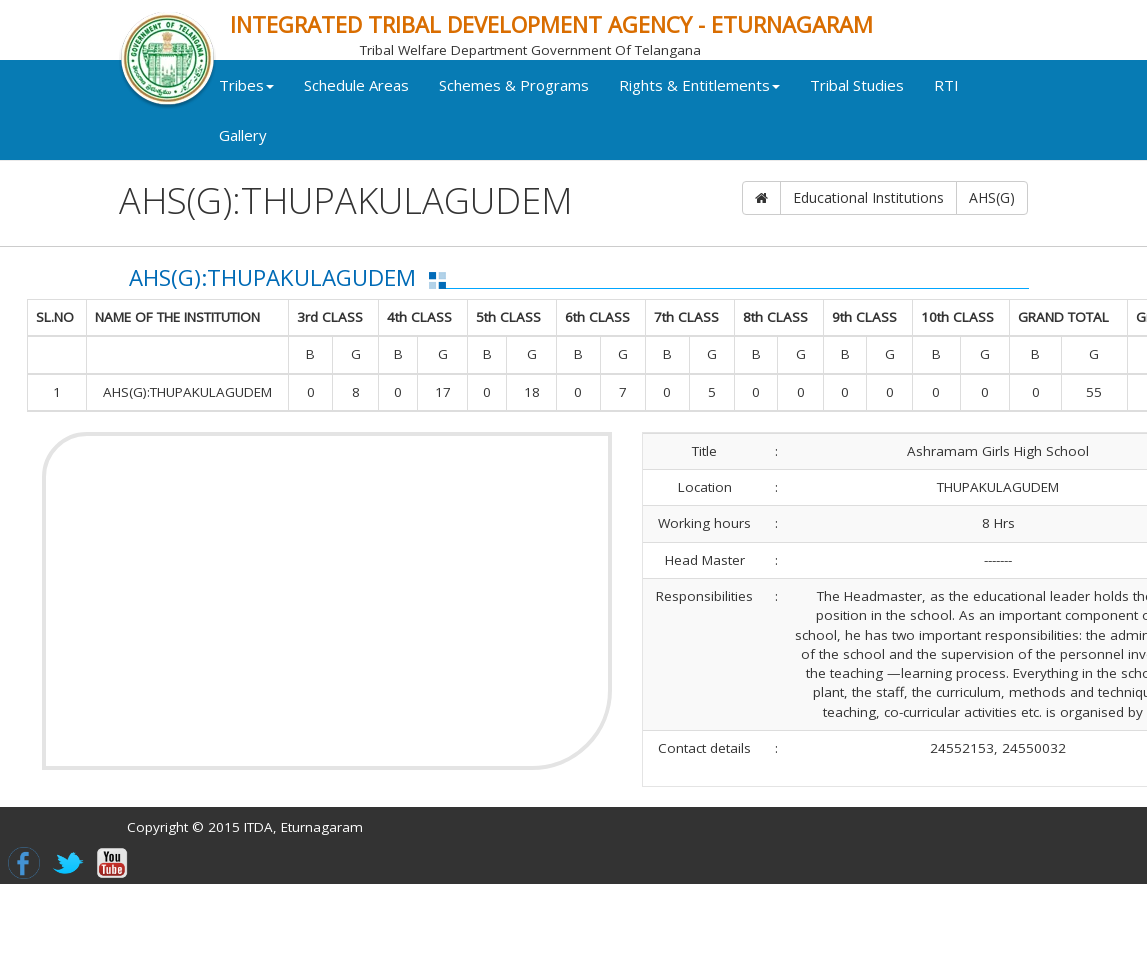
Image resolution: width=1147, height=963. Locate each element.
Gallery (341, 159)
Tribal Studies (900, 109)
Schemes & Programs (557, 109)
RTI (274, 159)
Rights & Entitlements (742, 109)
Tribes (289, 109)
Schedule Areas (399, 109)
